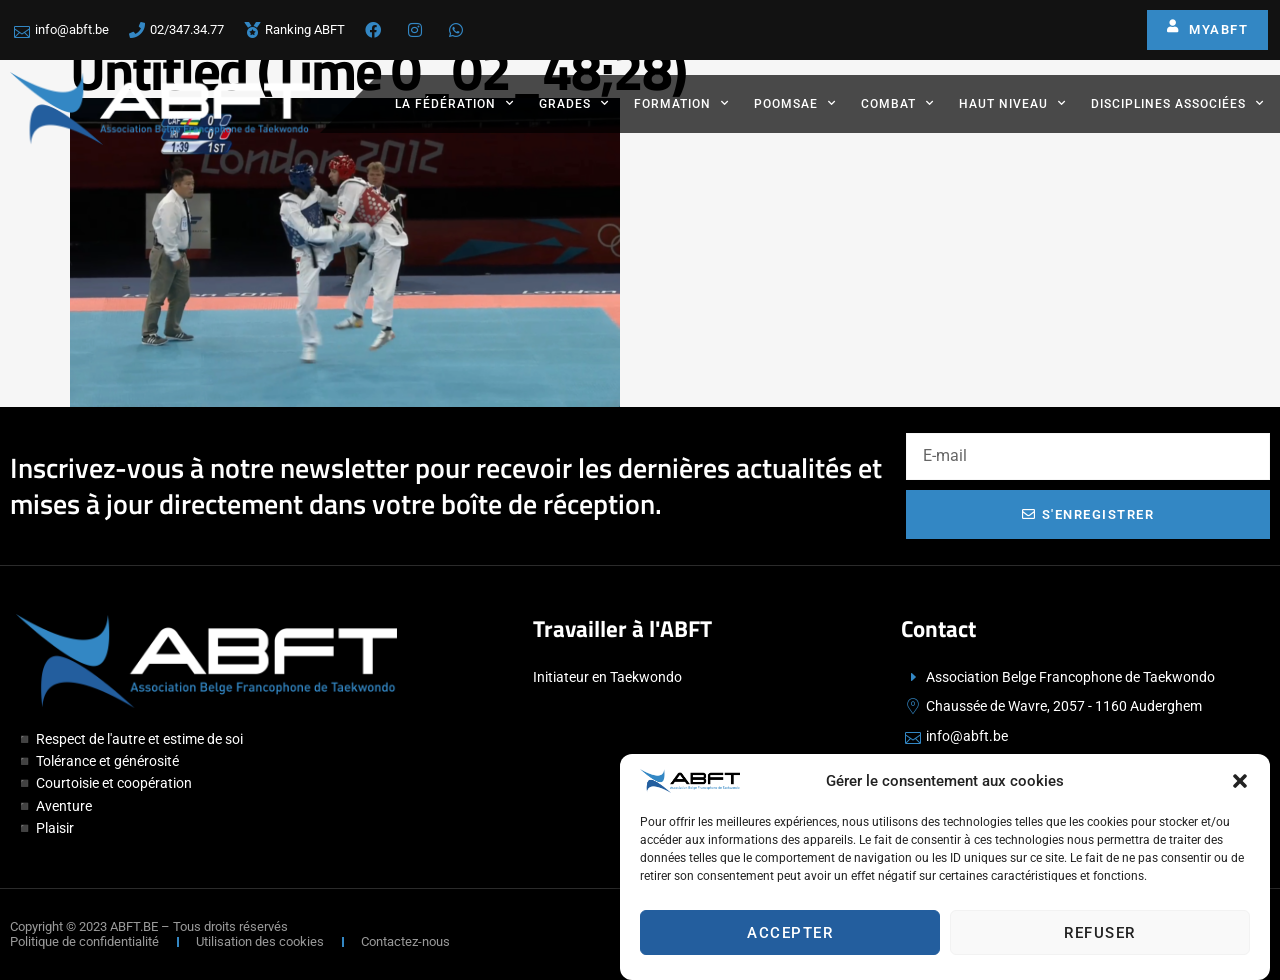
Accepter (790, 936)
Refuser (1100, 936)
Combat (897, 103)
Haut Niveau (1012, 103)
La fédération (454, 103)
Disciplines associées (1177, 103)
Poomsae (795, 103)
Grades (574, 103)
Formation (681, 103)
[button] (1240, 785)
